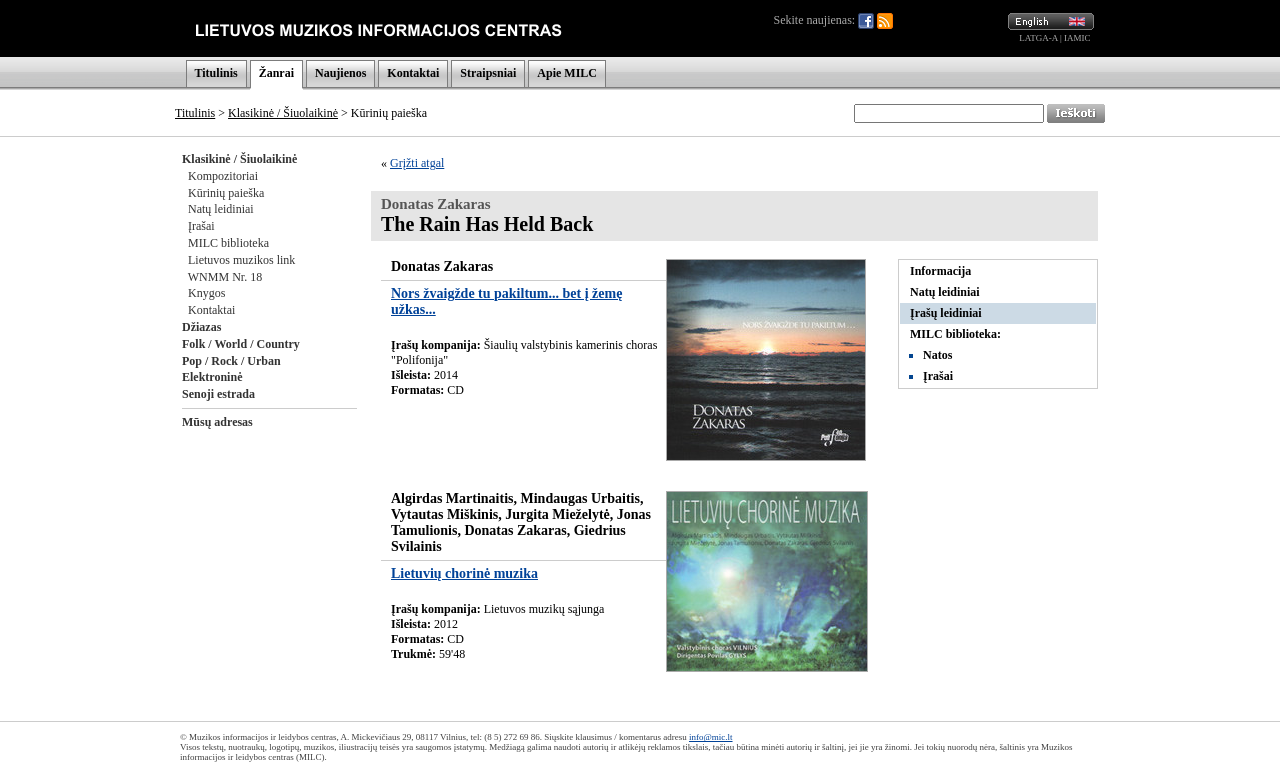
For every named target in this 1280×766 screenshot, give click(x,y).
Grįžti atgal (417, 163)
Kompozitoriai (223, 176)
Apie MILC (567, 73)
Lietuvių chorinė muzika (464, 573)
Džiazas (201, 327)
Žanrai (276, 73)
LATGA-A (1038, 38)
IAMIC (1077, 38)
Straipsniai (488, 73)
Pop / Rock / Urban (231, 361)
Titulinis (216, 73)
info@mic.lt (711, 737)
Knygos (206, 293)
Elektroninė (212, 377)
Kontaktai (413, 73)
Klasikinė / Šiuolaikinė (283, 113)
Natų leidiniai (221, 209)
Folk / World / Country (241, 344)
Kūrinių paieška (226, 193)
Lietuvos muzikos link (241, 260)
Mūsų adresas (217, 422)
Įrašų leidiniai (946, 313)
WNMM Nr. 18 (225, 277)
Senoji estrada (218, 394)
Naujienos (340, 73)
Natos (937, 355)
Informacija (940, 271)
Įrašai (201, 226)
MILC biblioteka (228, 243)
